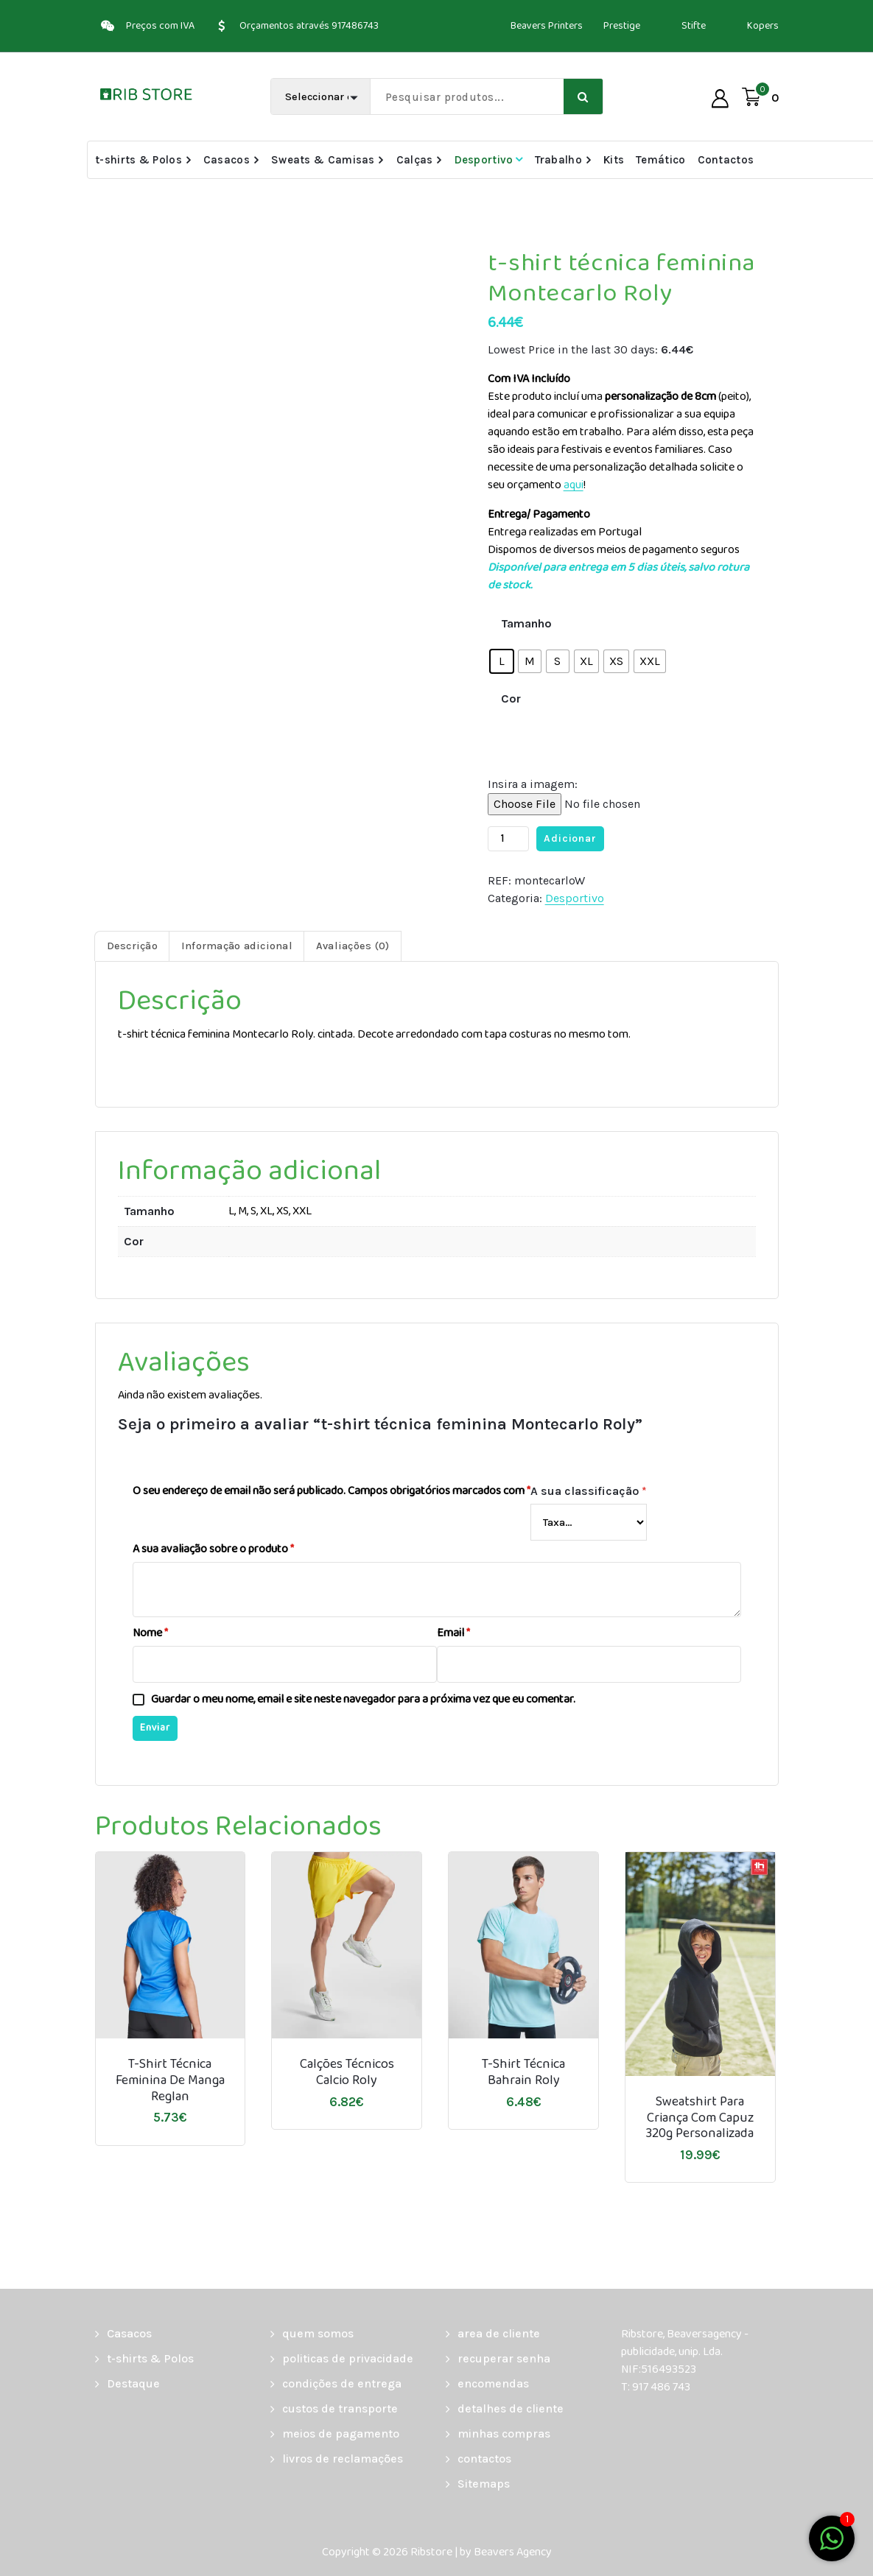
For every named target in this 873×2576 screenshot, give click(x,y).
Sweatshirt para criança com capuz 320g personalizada (700, 2118)
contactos (484, 2459)
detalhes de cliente (510, 2408)
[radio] (502, 661)
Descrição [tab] (132, 946)
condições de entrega (342, 2383)
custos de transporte (340, 2408)
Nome (150, 1633)
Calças (414, 159)
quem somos (318, 2333)
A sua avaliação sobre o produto (213, 1549)
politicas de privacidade (347, 2358)
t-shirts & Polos (138, 159)
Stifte (693, 26)
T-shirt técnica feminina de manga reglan (170, 2081)
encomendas (493, 2383)
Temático (660, 159)
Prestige (621, 26)
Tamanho (526, 623)
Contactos (726, 159)
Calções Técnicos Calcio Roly (347, 2072)
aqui (573, 485)
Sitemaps (483, 2484)
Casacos (226, 159)
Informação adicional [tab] (236, 946)
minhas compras (503, 2433)
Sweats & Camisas (323, 159)
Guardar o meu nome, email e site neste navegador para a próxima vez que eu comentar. (363, 1699)
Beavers (528, 26)
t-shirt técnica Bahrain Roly (523, 2072)
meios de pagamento (340, 2433)
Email (453, 1633)
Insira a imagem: (533, 784)
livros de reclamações (342, 2459)
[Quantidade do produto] (508, 838)
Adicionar (570, 838)
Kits (613, 159)
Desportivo (484, 159)
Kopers (763, 26)
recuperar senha (503, 2358)
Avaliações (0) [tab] (353, 946)
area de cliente (498, 2333)
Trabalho (558, 159)
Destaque (133, 2383)
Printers (565, 26)
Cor (511, 698)
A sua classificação (588, 1491)
